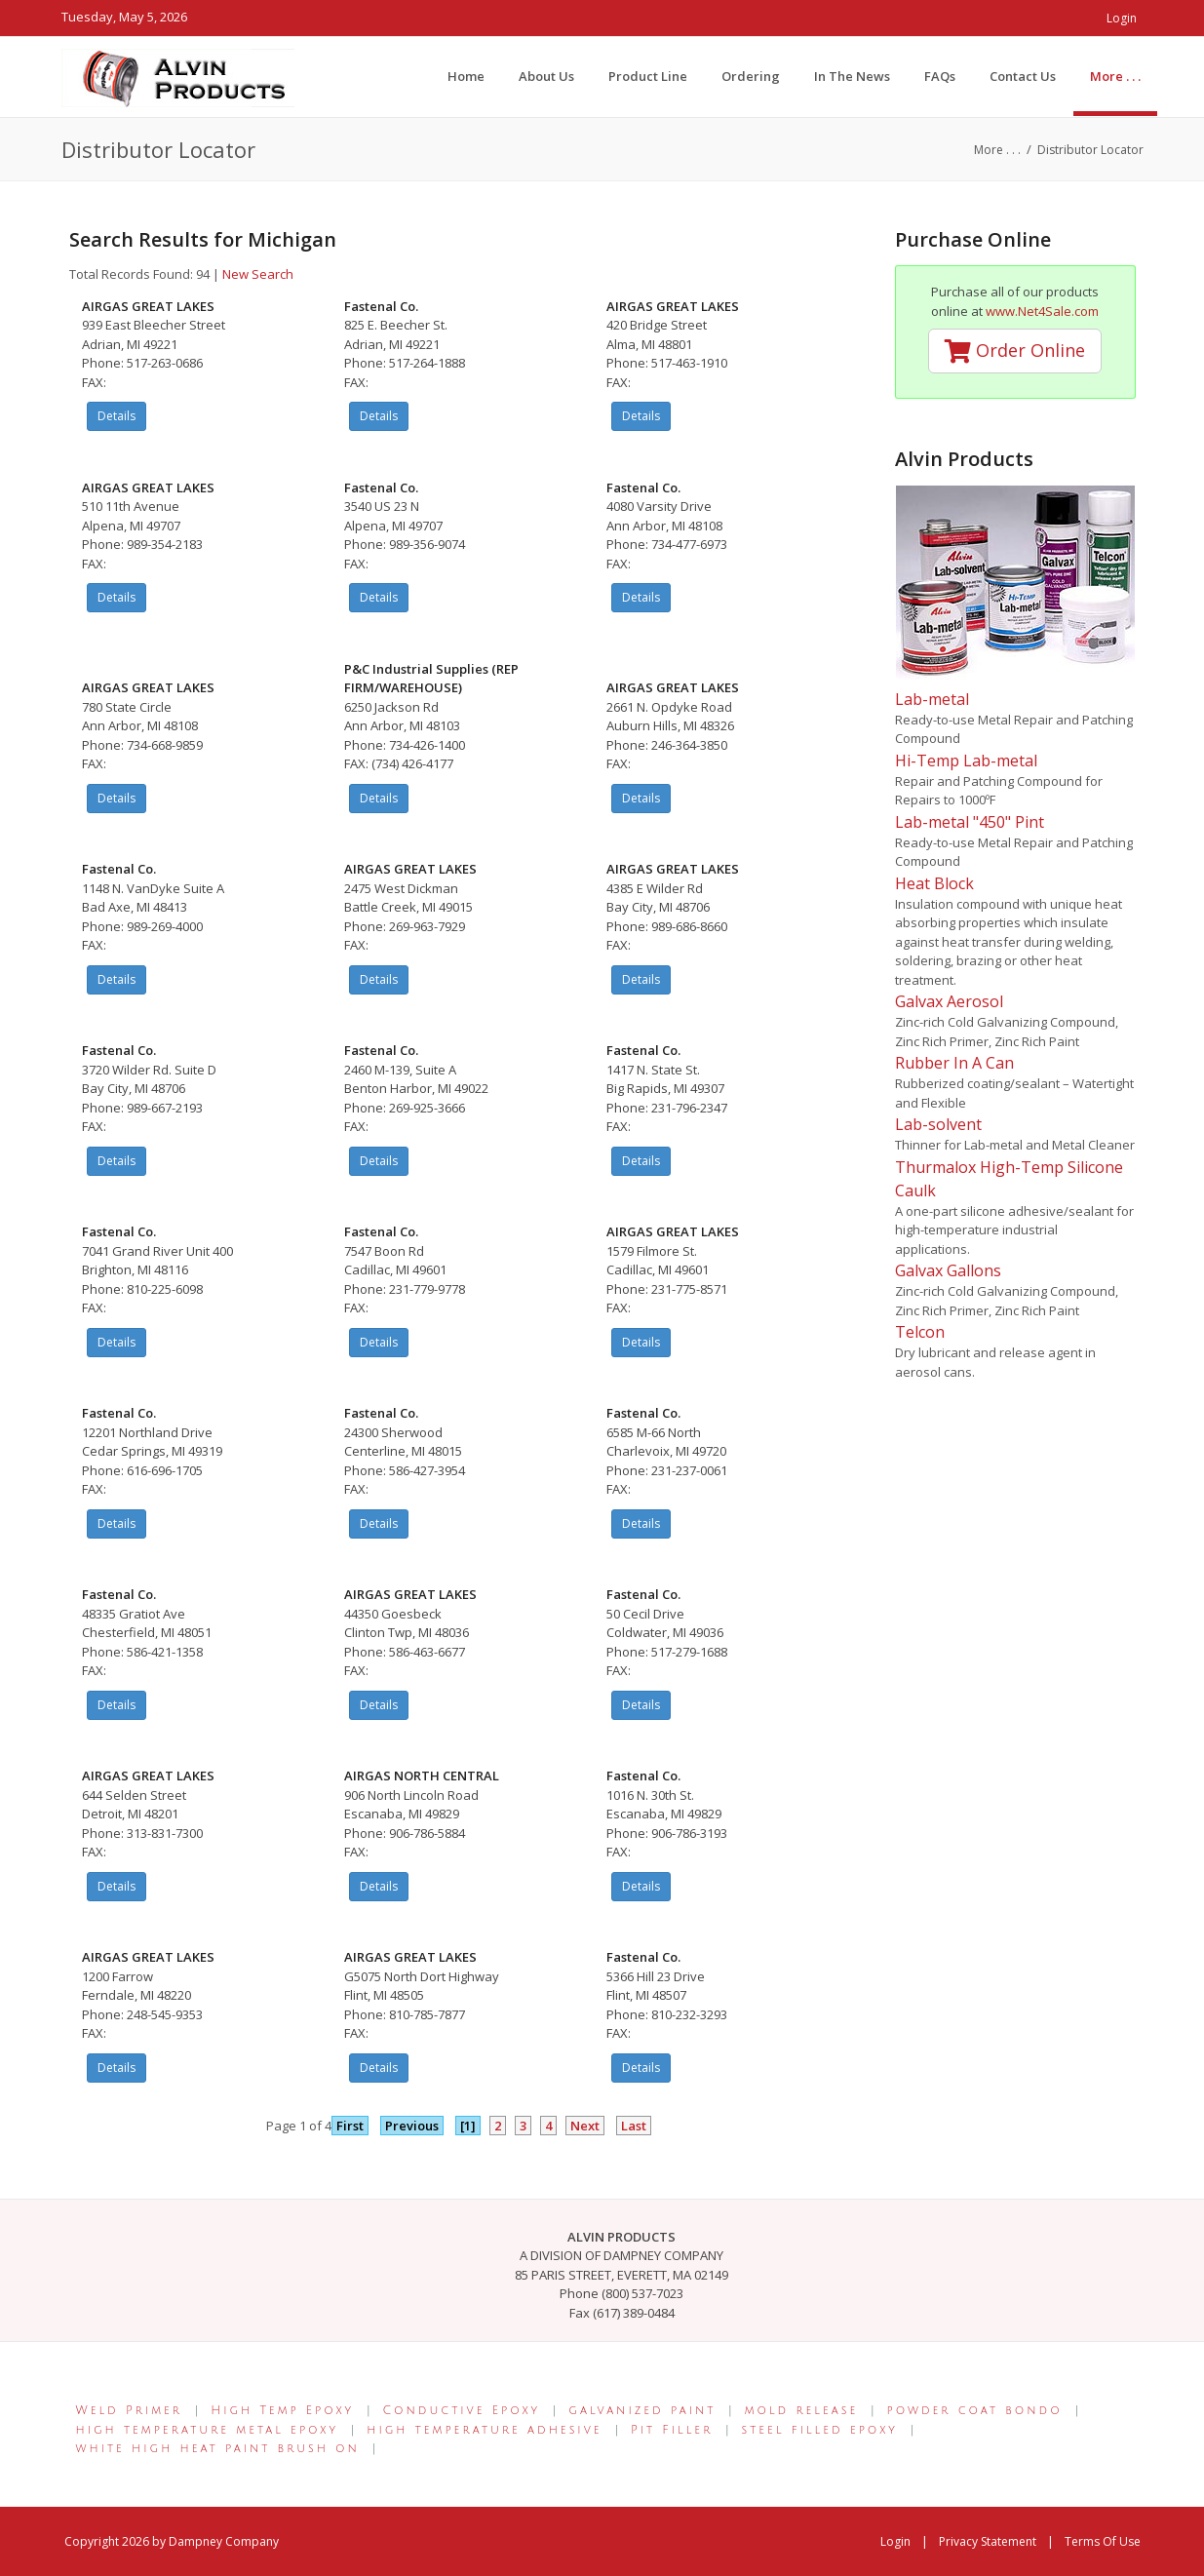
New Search (257, 274)
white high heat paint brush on (218, 2448)
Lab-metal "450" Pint (969, 822)
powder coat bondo (975, 2410)
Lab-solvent (938, 1124)
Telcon (920, 1332)
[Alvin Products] (177, 76)
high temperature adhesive (484, 2430)
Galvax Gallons (948, 1270)
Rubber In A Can (954, 1062)
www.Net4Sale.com (1042, 311)
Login (1122, 18)
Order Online (1015, 350)
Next (585, 2125)
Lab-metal (932, 699)
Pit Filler (672, 2430)
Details (116, 416)
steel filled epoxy (820, 2430)
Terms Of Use (1103, 2541)
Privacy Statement (987, 2541)
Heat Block (934, 883)
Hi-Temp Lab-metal (966, 760)
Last (633, 2125)
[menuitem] (1115, 76)
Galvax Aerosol (949, 1001)
